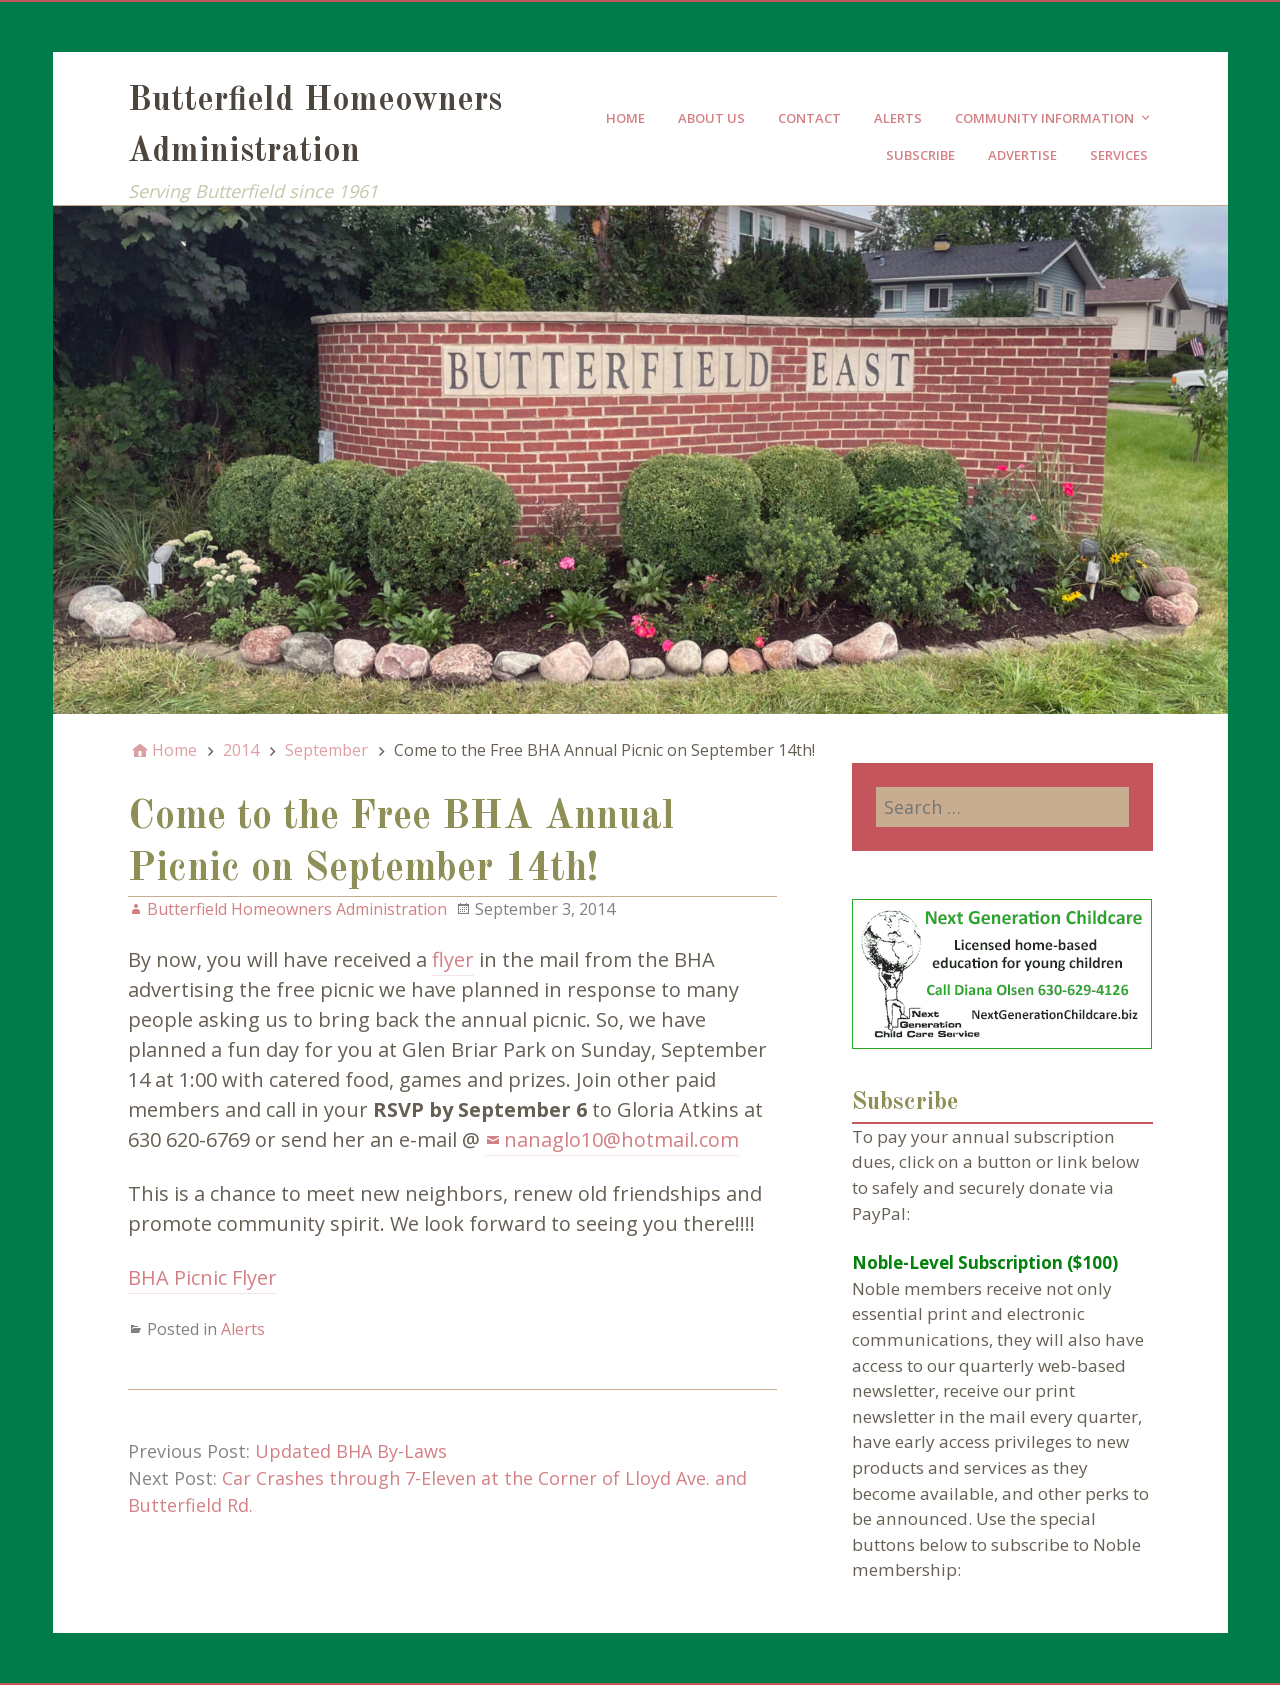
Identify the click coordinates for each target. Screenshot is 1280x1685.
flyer (453, 959)
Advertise (1022, 155)
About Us (711, 118)
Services (1119, 155)
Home (625, 118)
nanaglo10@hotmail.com (621, 1139)
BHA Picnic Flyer (202, 1277)
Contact (809, 118)
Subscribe (920, 155)
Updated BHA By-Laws (351, 1451)
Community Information (1044, 118)
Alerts (898, 118)
